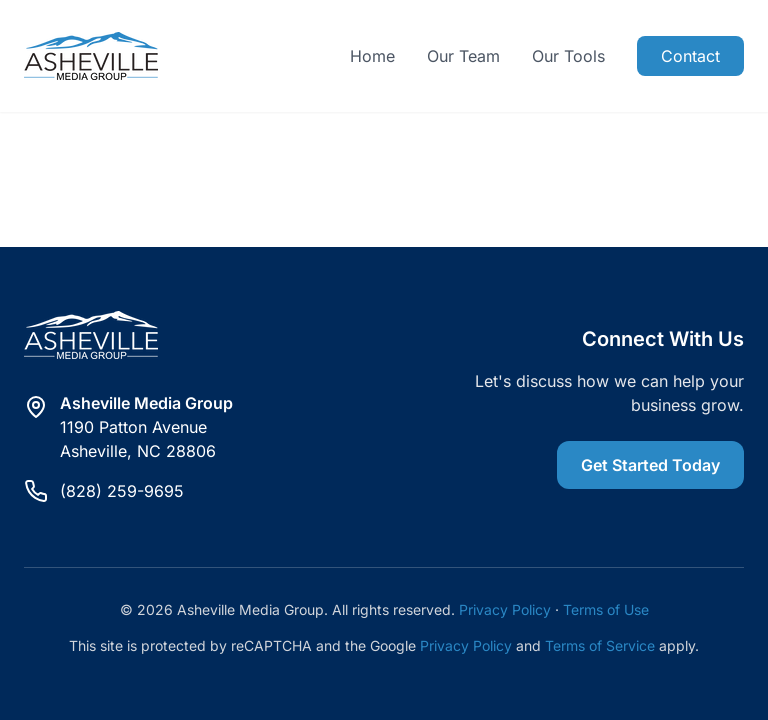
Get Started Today (650, 465)
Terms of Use (606, 609)
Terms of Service (600, 645)
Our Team (463, 56)
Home (372, 56)
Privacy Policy (505, 609)
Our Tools (568, 56)
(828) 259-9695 (122, 491)
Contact (690, 56)
